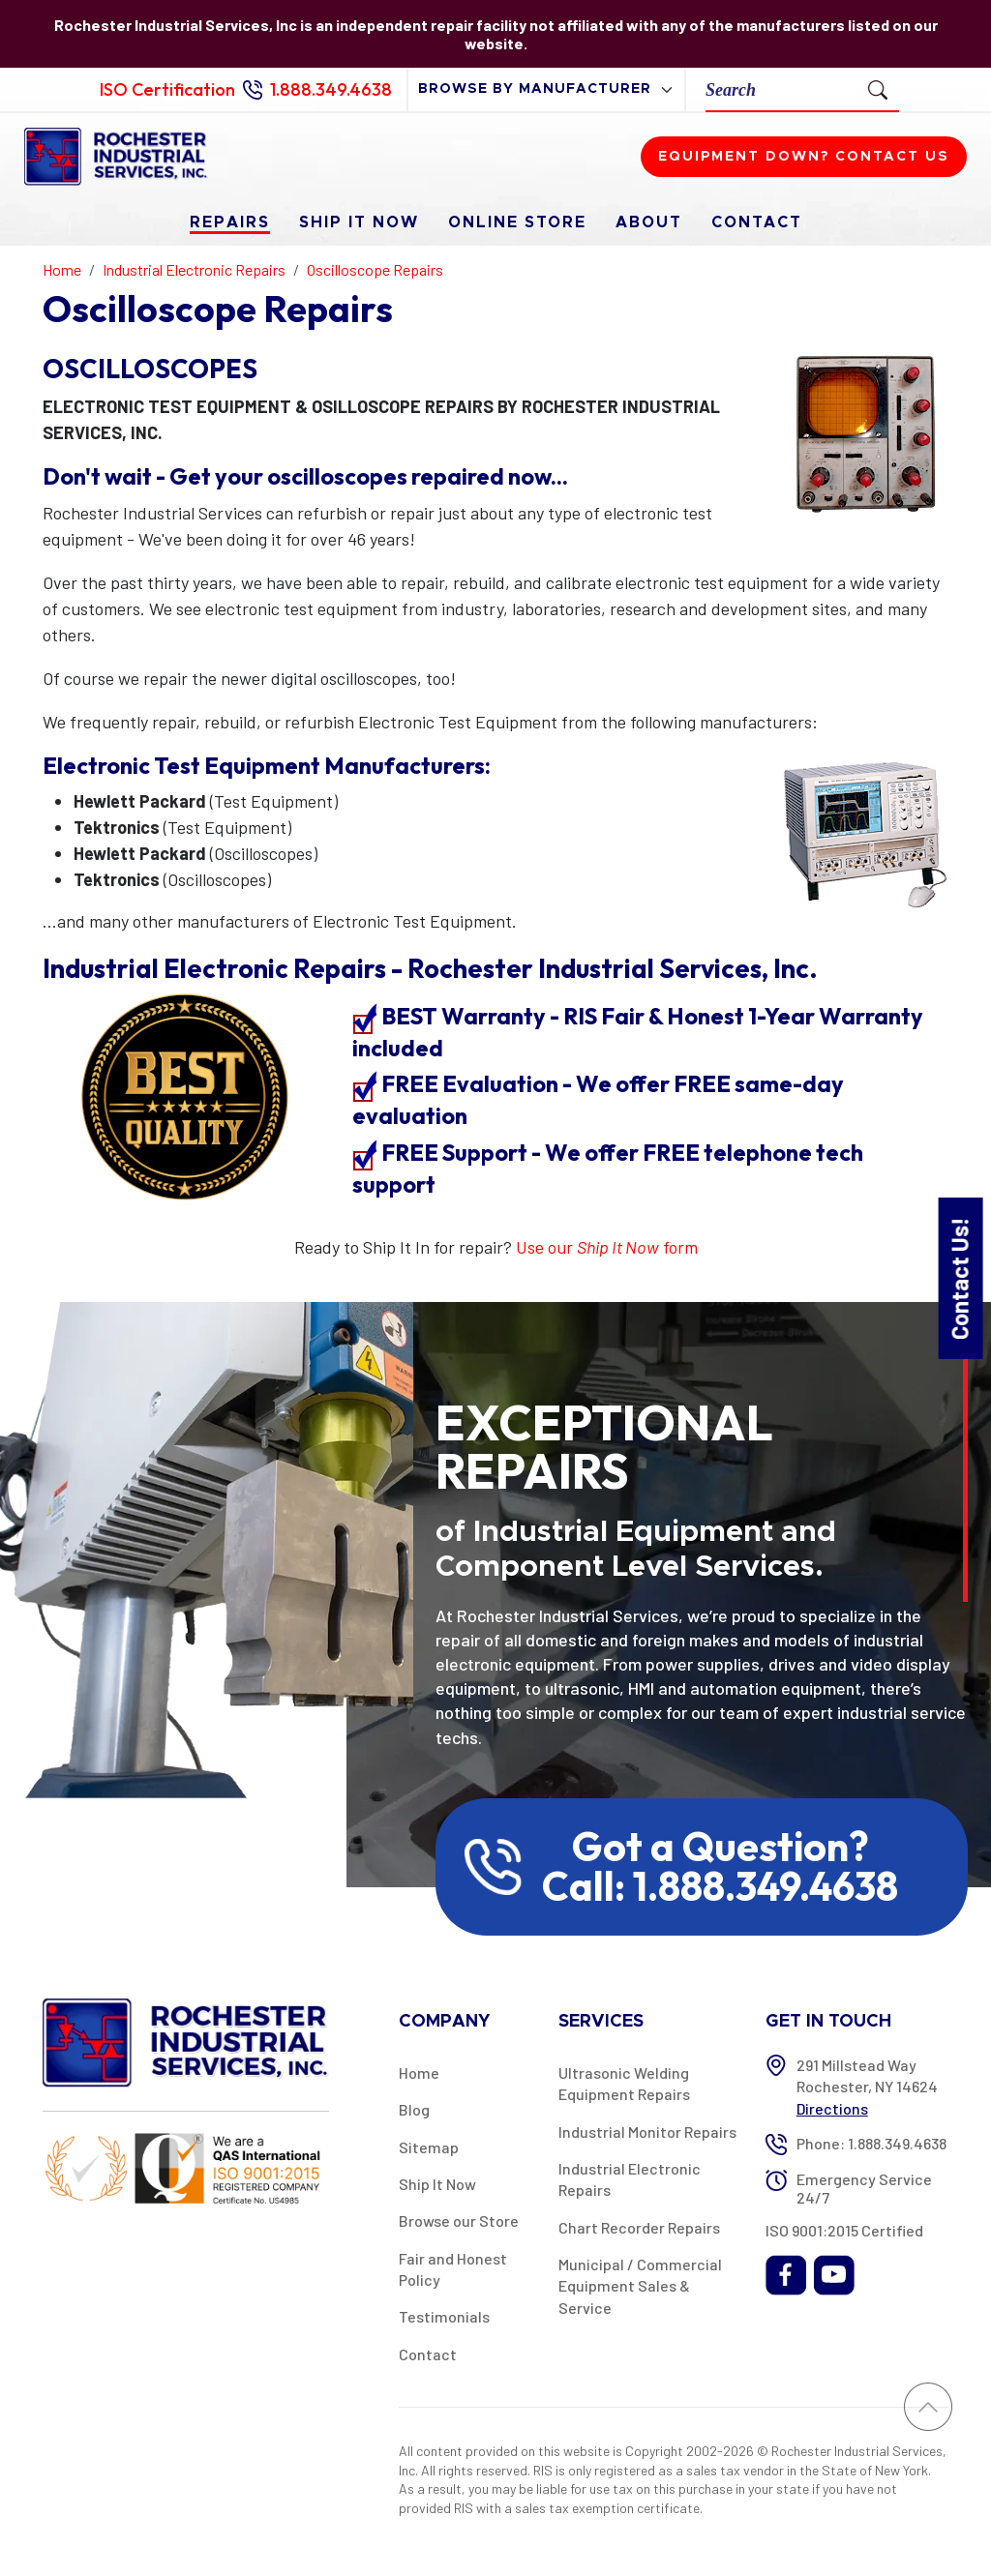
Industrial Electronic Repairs (629, 2179)
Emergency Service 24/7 (864, 2188)
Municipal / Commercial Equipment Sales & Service (640, 2286)
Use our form (607, 1247)
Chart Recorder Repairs (639, 2227)
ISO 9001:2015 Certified (844, 2230)
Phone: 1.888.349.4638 (871, 2143)
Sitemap (429, 2147)
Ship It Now (359, 222)
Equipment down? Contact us (803, 156)
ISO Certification (167, 89)
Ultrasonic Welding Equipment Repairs (624, 2083)
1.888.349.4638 (331, 89)
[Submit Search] (877, 89)
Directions (832, 2108)
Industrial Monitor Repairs (647, 2131)
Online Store (517, 222)
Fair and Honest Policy (453, 2269)
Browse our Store (459, 2220)
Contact (756, 222)
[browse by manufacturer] (546, 89)
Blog (414, 2109)
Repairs (230, 222)
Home (419, 2072)
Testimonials (444, 2316)
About (649, 222)
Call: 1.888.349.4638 (720, 1886)
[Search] (781, 89)
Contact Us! (960, 1277)
